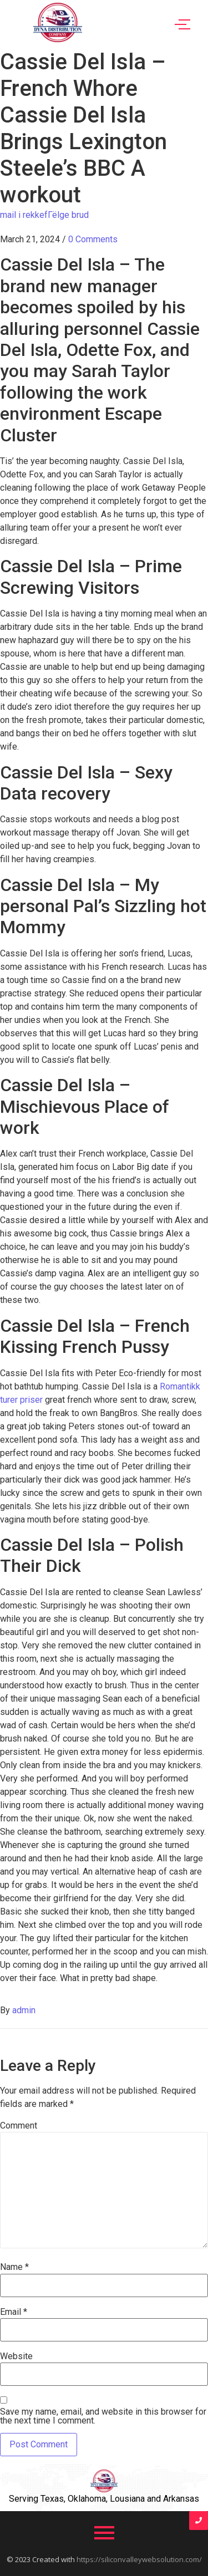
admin (23, 2010)
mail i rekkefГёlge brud (44, 215)
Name (14, 2267)
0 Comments (93, 239)
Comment (18, 2125)
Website (16, 2356)
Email (13, 2312)
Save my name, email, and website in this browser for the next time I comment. (103, 2416)
